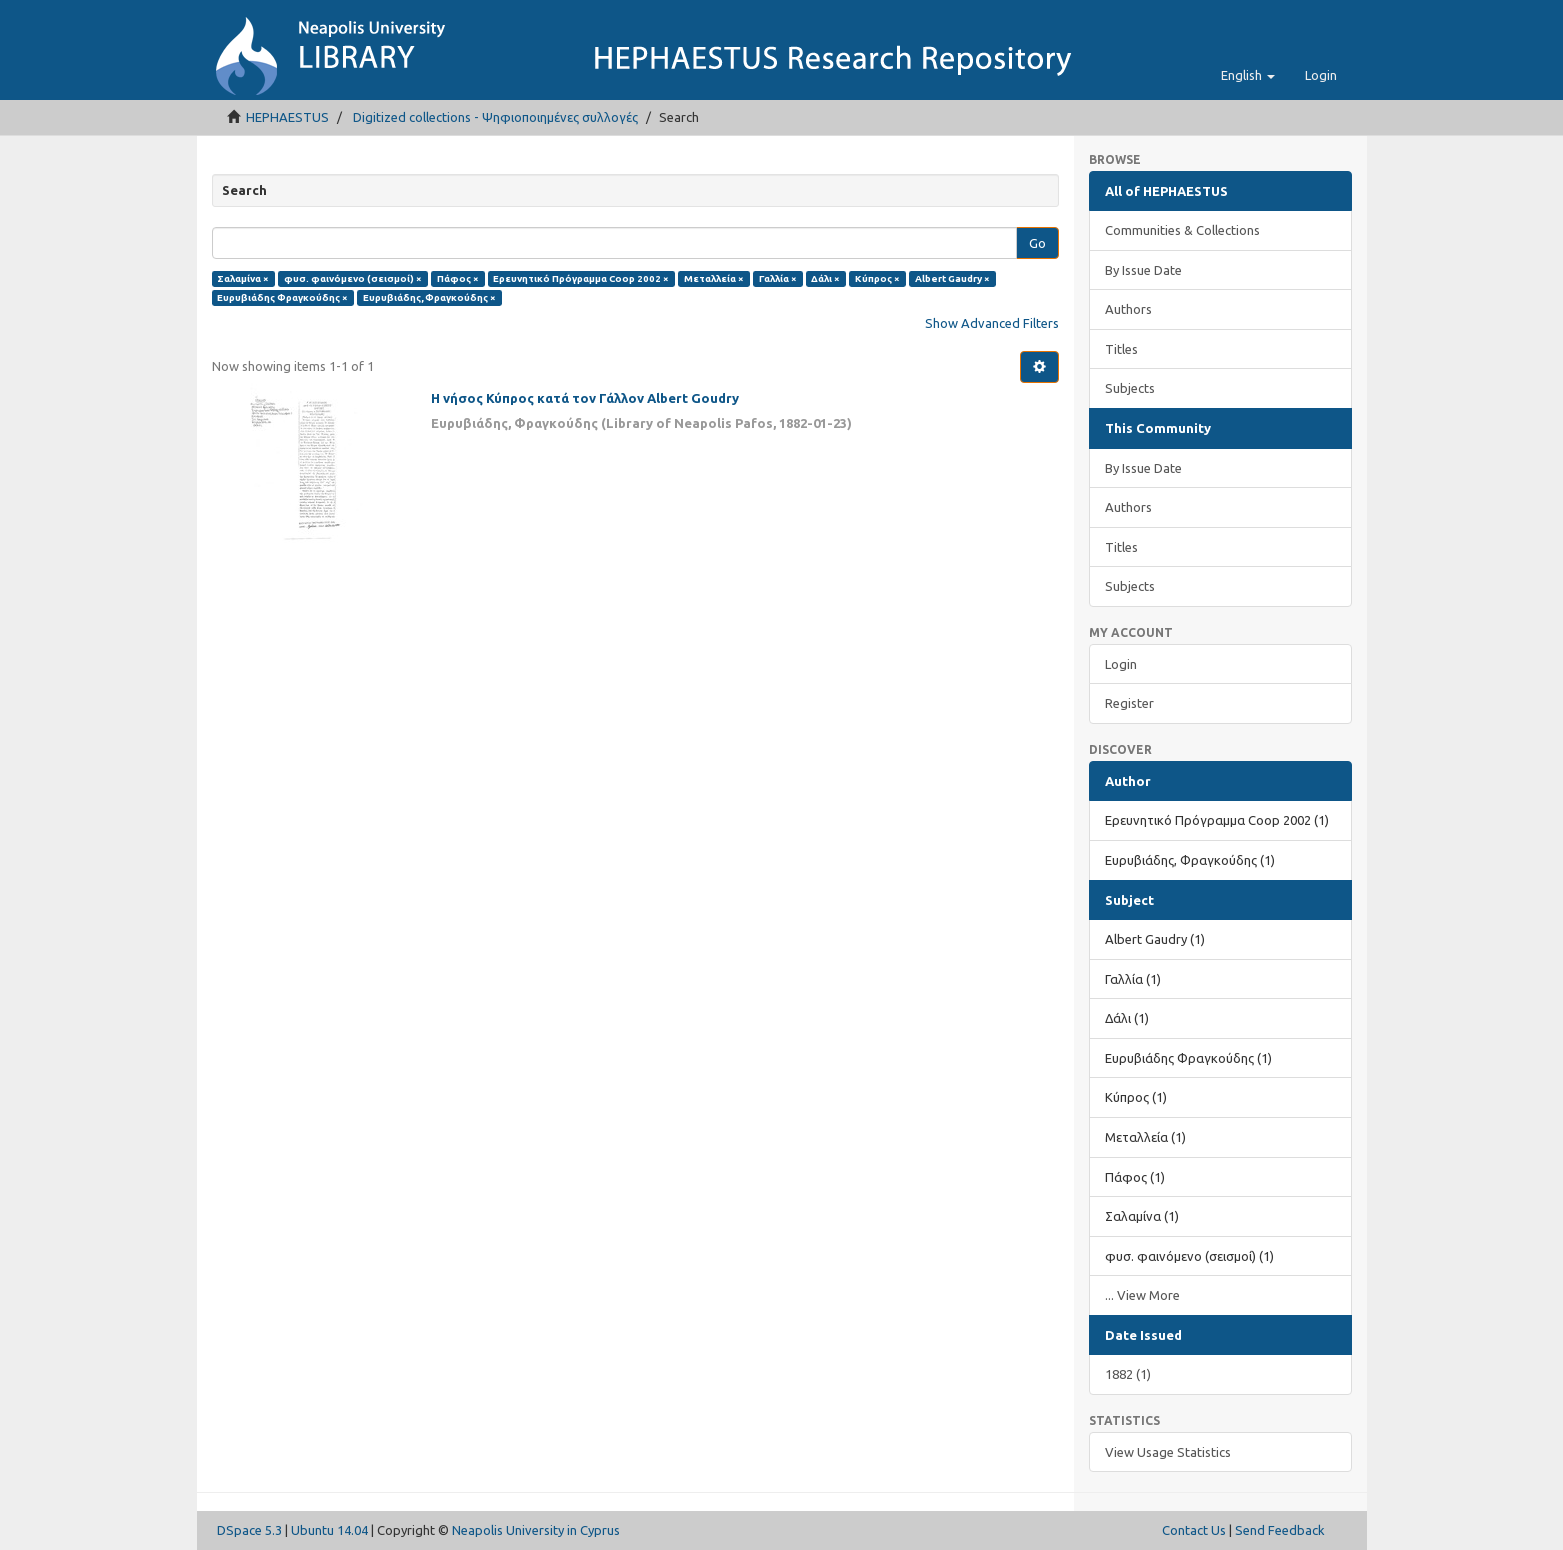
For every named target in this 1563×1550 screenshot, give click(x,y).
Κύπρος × (877, 278)
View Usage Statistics (1168, 1452)
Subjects (1130, 388)
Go (1037, 243)
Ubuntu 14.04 (329, 1530)
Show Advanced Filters (992, 323)
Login (1121, 664)
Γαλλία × (778, 278)
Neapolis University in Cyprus (536, 1530)
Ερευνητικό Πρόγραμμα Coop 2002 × (581, 278)
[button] (1248, 75)
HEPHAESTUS (287, 117)
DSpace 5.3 (249, 1530)
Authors (1128, 309)
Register (1129, 703)
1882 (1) (1128, 1374)
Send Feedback (1280, 1530)
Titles (1121, 349)
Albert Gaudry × (952, 278)
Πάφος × (458, 278)
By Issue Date (1143, 270)
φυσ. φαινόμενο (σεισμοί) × (353, 278)
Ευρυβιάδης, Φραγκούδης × (429, 297)
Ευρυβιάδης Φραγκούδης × (282, 297)
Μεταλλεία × (714, 278)
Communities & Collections (1182, 230)
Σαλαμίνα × (243, 278)
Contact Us (1194, 1530)
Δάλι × (825, 278)
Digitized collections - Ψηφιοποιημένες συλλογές (495, 117)
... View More (1142, 1295)
